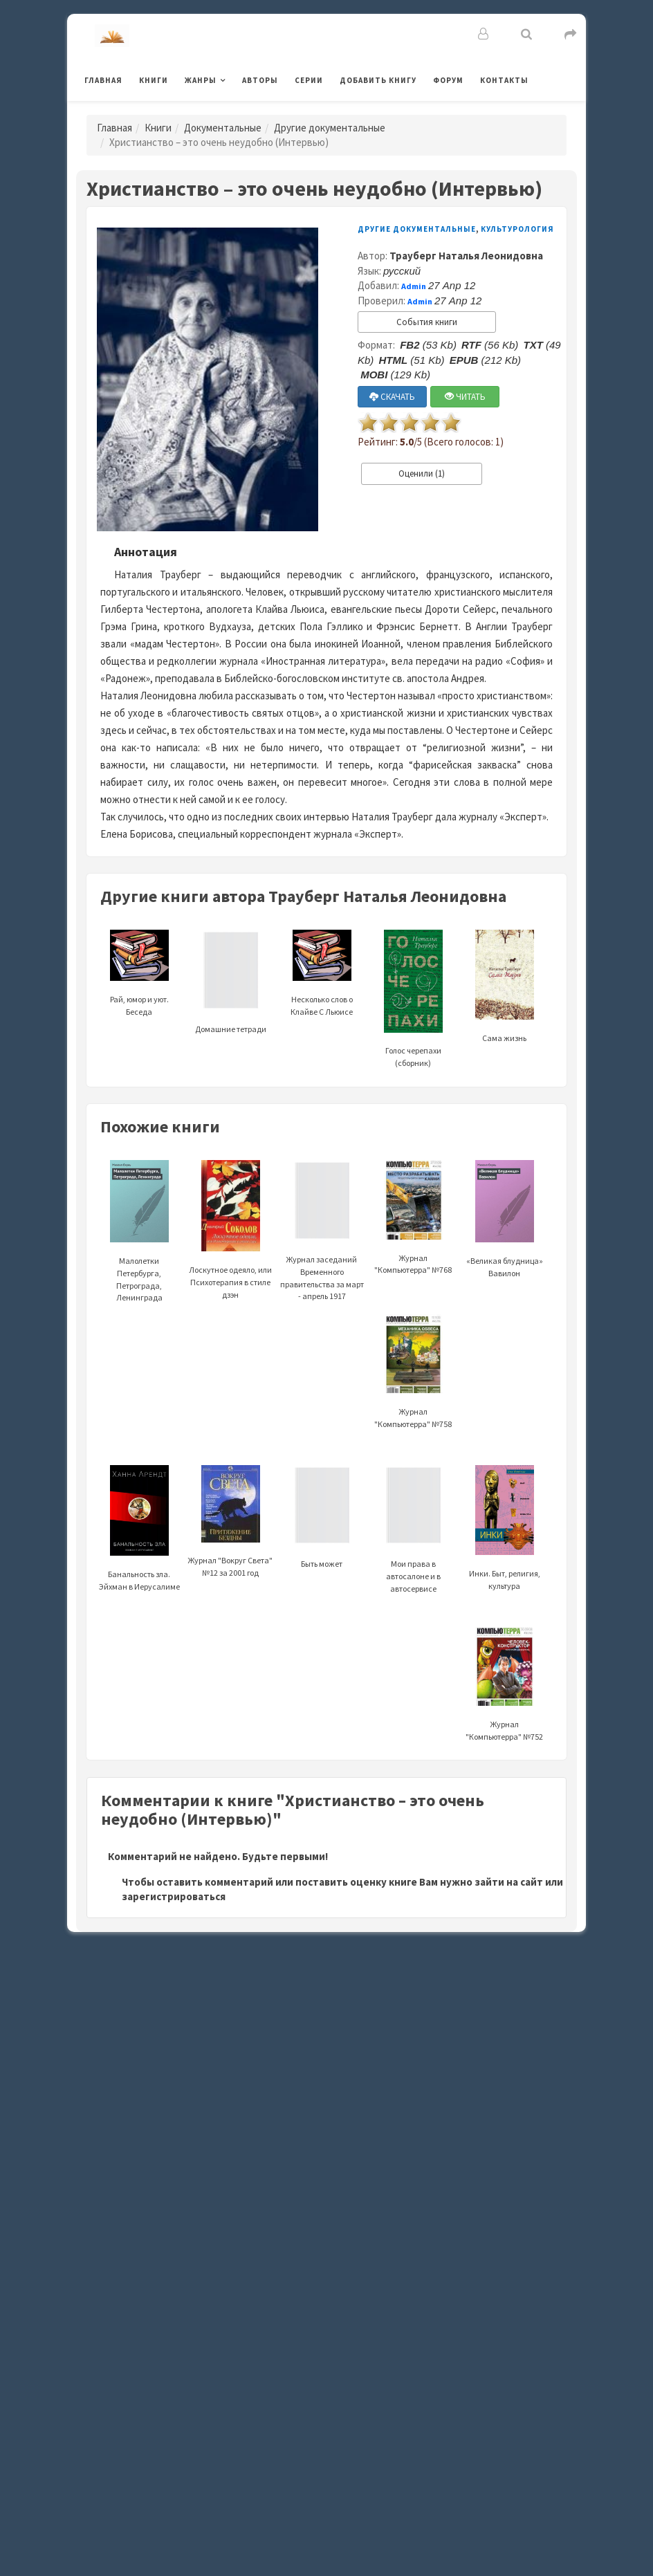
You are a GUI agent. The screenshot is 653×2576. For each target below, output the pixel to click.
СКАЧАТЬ (392, 397)
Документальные (222, 127)
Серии (309, 80)
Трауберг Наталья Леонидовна (466, 255)
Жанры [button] (201, 80)
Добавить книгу (378, 80)
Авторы (260, 80)
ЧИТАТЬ (465, 397)
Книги (153, 80)
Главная (103, 80)
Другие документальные (329, 127)
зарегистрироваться (174, 1896)
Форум (448, 80)
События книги (426, 322)
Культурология (517, 229)
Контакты (504, 80)
